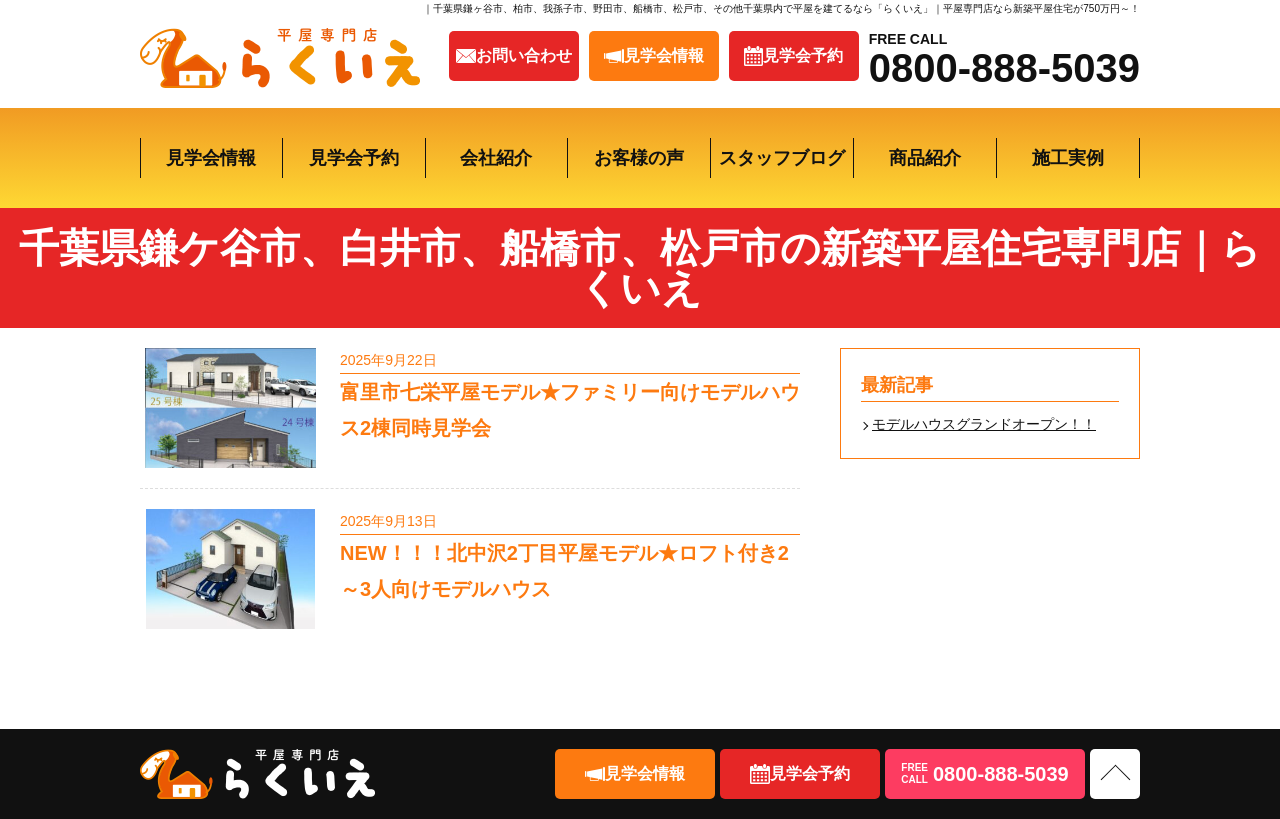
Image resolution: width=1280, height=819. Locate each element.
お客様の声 (639, 158)
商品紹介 (925, 158)
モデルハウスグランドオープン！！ (984, 424)
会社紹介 (496, 158)
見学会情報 (211, 158)
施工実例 (1068, 158)
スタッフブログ (782, 158)
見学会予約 (354, 158)
